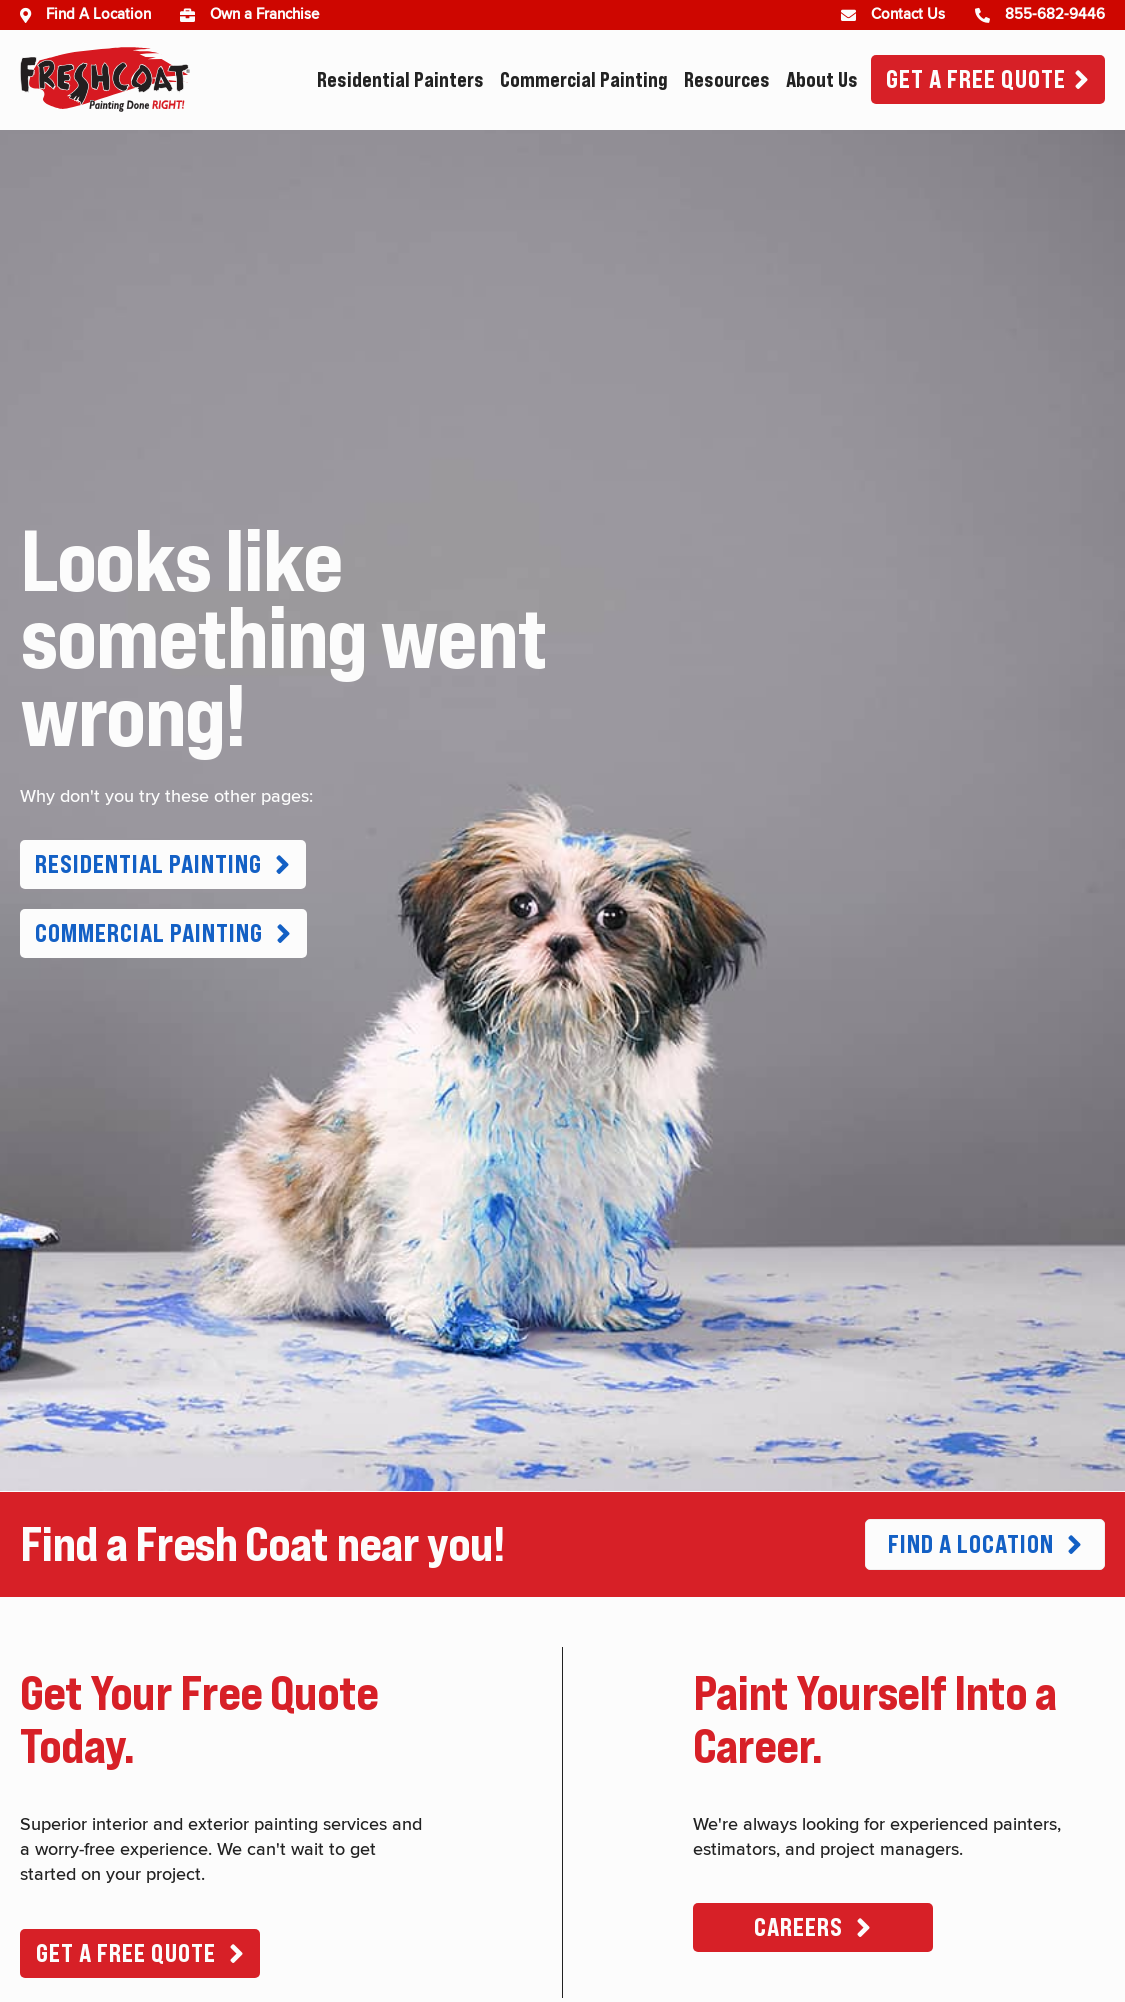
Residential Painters (400, 80)
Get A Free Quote (976, 79)
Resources (727, 80)
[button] (163, 864)
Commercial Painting (584, 80)
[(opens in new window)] (195, 15)
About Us (822, 80)
